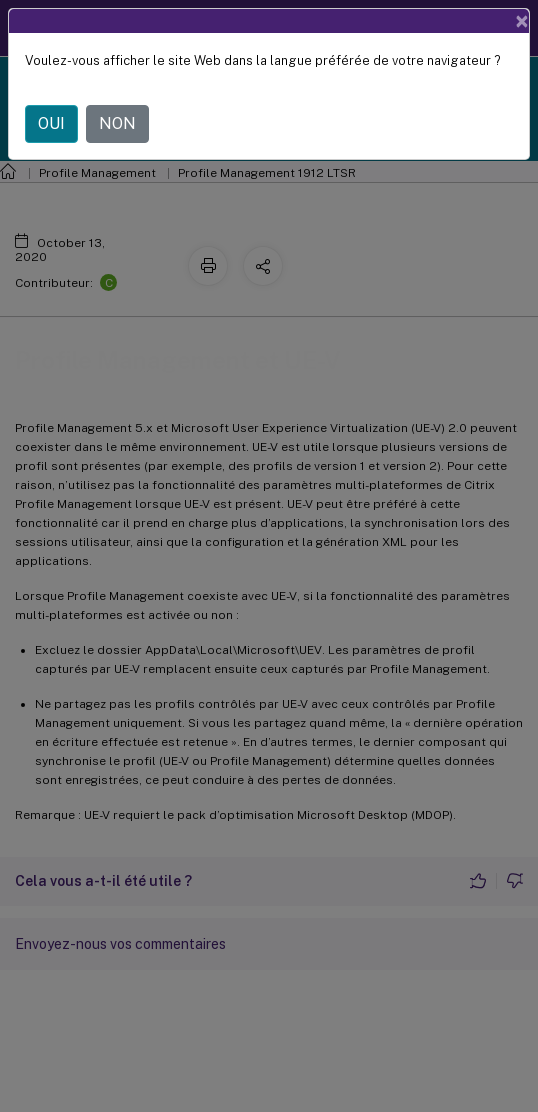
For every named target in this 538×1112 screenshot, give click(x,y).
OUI (51, 123)
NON (117, 123)
